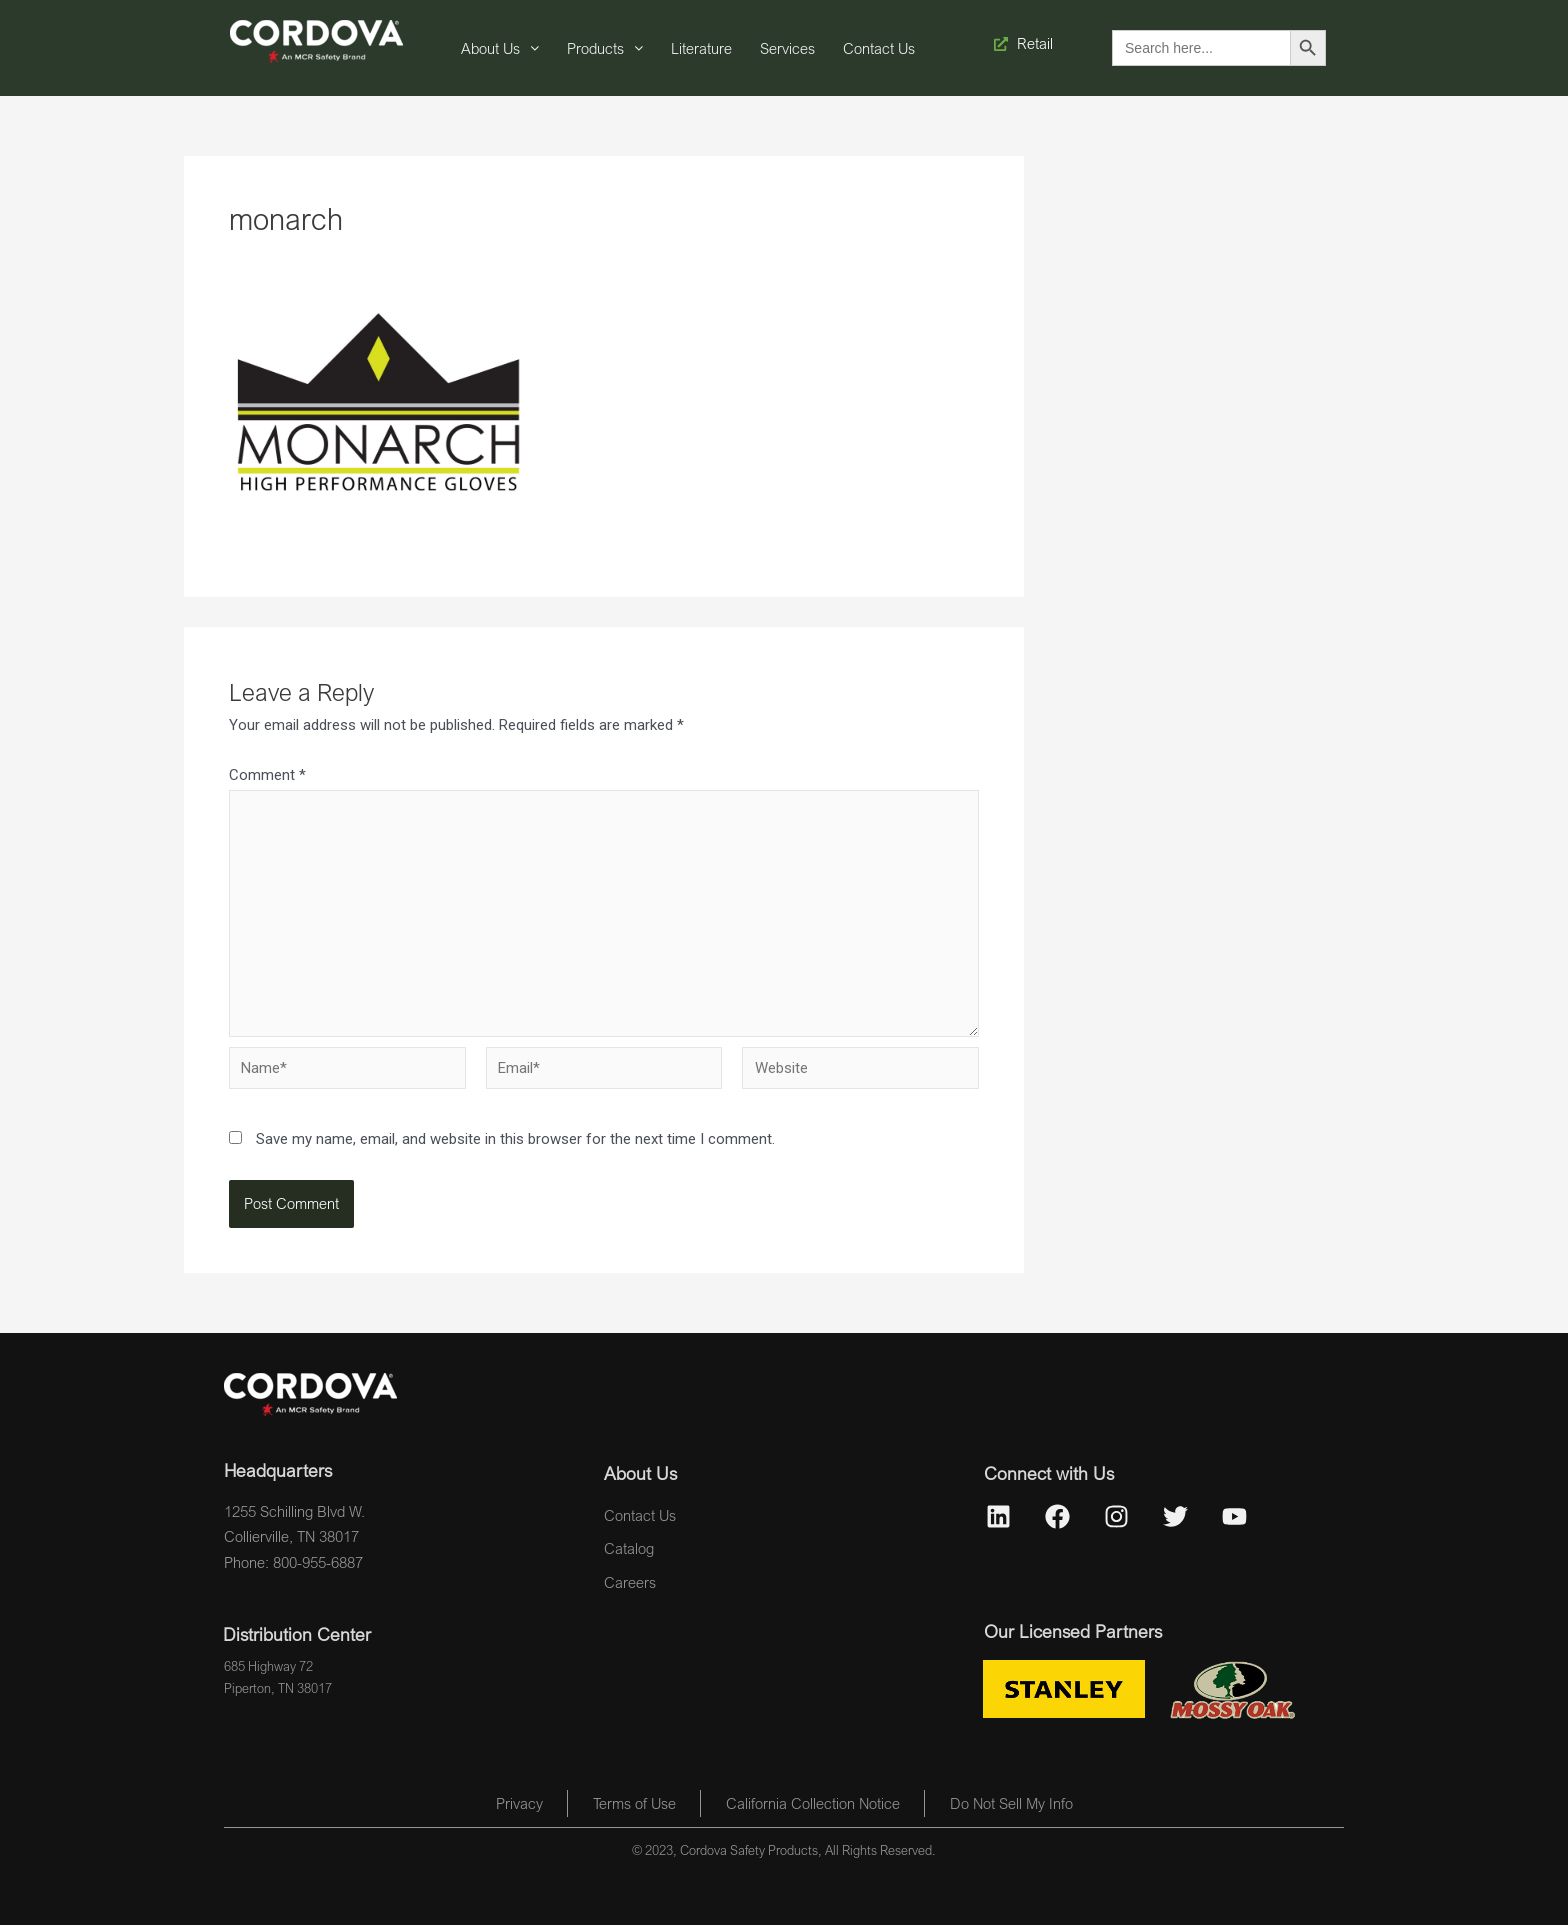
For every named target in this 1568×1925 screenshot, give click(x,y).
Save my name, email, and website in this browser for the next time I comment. (515, 1139)
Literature (701, 48)
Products (605, 48)
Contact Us (879, 48)
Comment (267, 775)
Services (787, 48)
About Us (500, 48)
